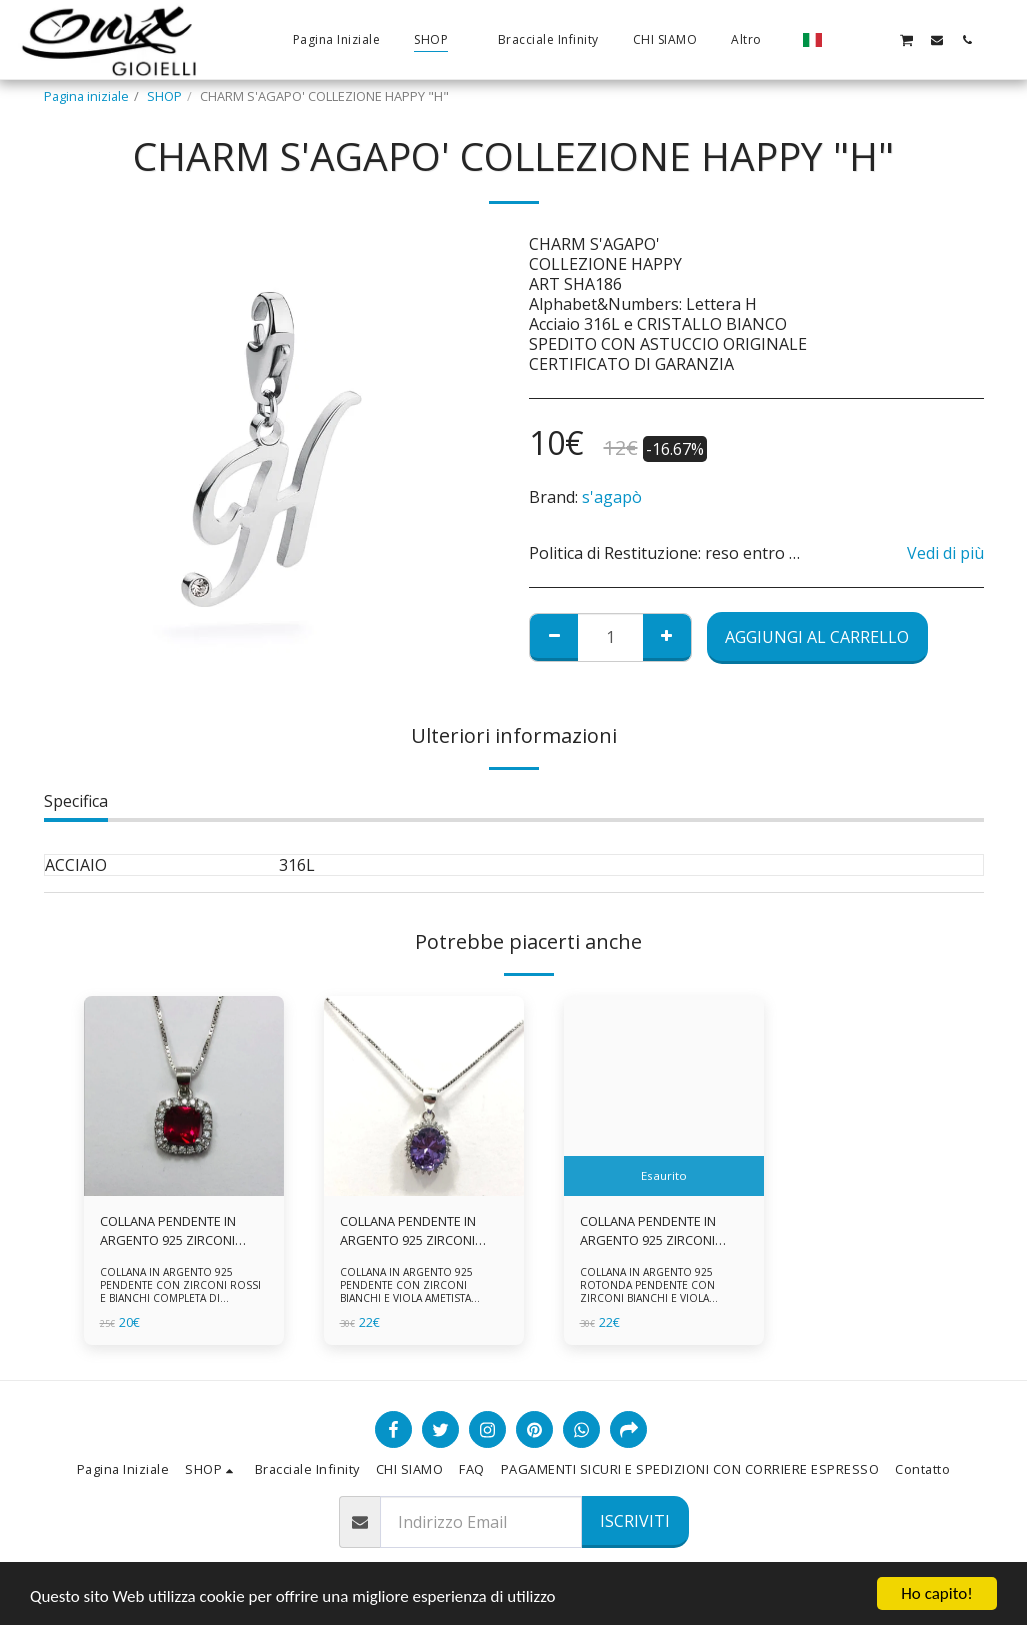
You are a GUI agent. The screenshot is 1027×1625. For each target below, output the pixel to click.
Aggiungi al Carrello (817, 637)
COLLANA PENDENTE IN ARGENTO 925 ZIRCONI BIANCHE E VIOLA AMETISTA (421, 1231)
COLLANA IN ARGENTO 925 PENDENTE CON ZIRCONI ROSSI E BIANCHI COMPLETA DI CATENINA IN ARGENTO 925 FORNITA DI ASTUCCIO (180, 1297)
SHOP (164, 96)
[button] (846, 39)
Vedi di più (945, 553)
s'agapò (612, 497)
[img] (184, 1096)
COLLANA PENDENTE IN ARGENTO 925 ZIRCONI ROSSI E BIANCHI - (168, 1231)
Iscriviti (635, 1521)
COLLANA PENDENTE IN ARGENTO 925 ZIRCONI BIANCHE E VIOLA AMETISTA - (661, 1231)
